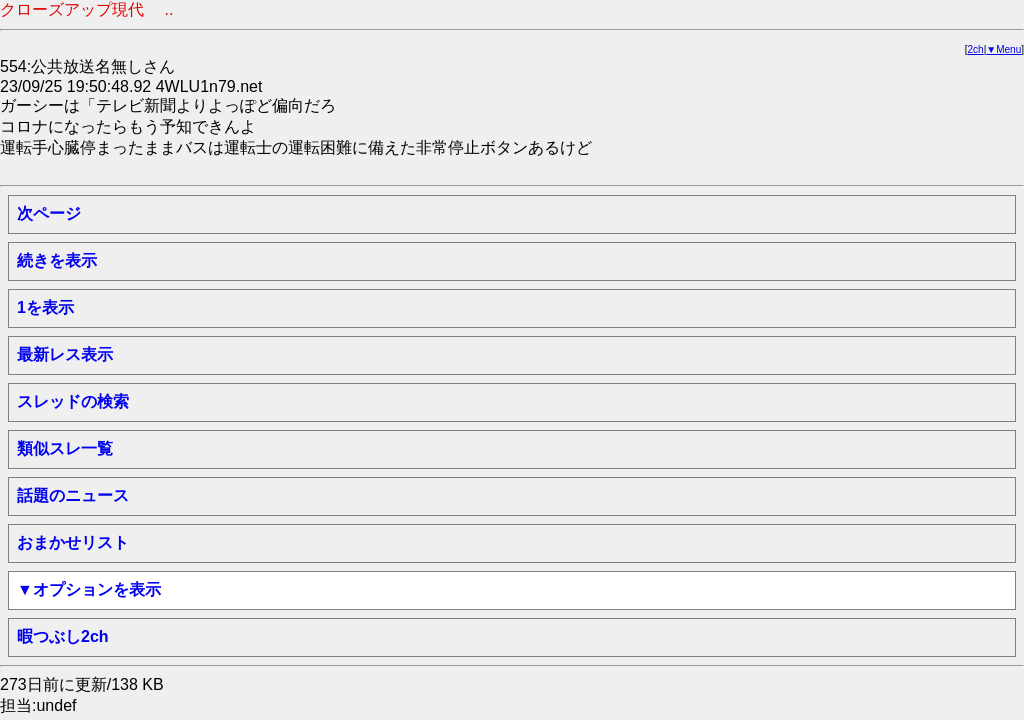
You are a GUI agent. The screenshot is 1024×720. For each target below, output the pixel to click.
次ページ (49, 213)
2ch (976, 49)
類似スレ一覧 (65, 448)
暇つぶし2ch (63, 636)
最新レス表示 (65, 354)
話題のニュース (73, 495)
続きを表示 (57, 260)
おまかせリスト (73, 542)
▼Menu (1003, 49)
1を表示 (45, 307)
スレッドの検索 (73, 401)
